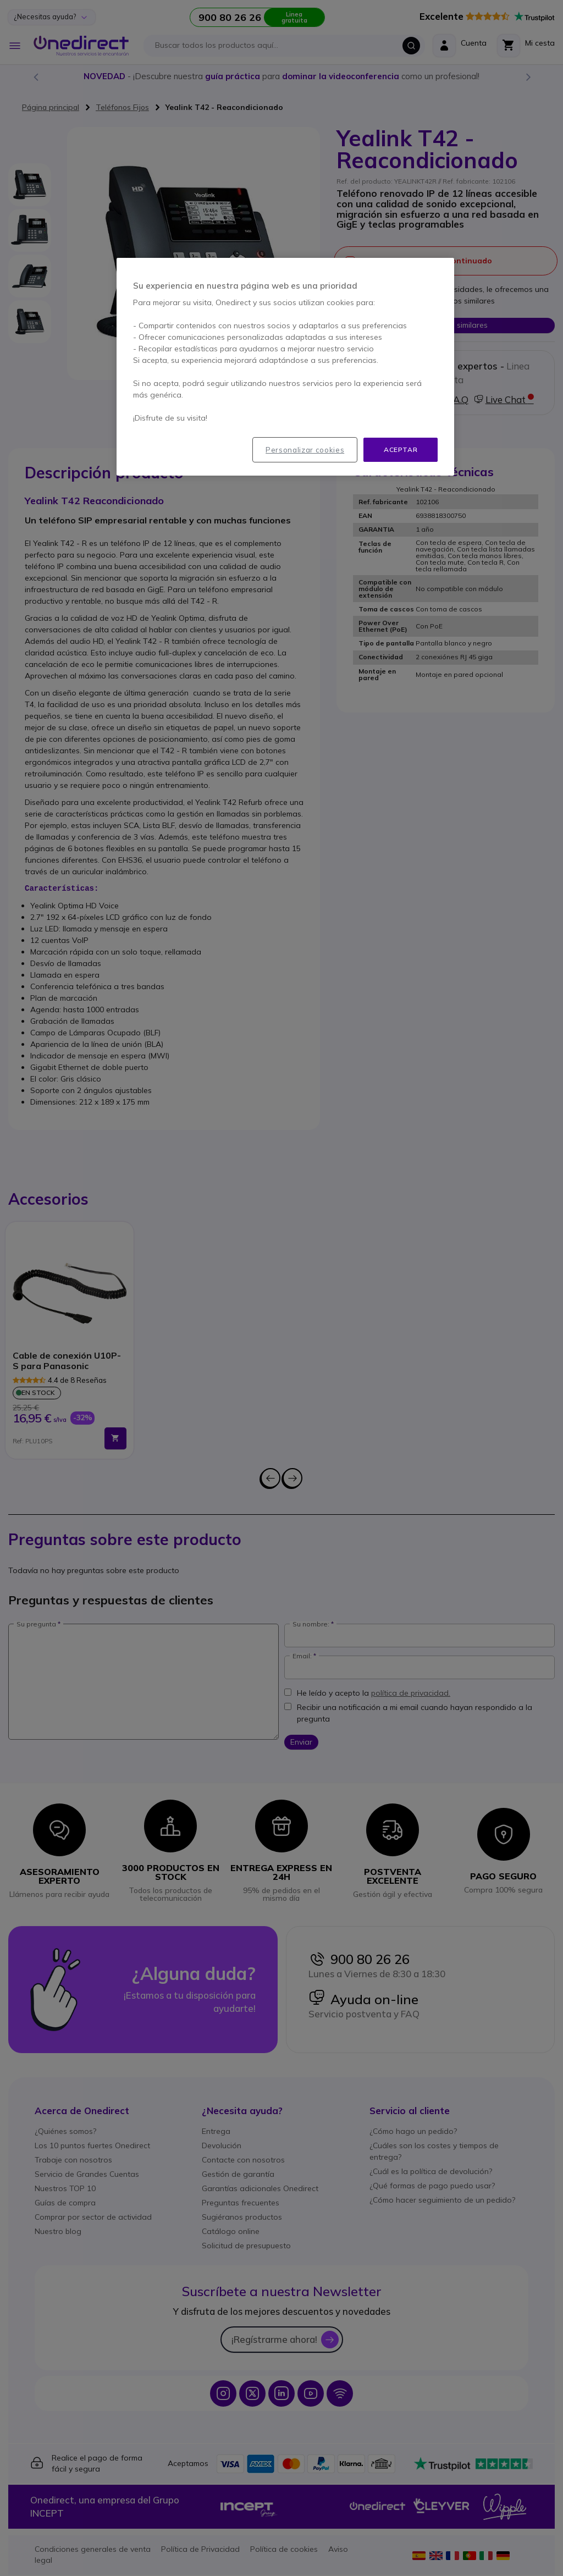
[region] (285, 367)
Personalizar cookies (305, 449)
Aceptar (400, 449)
